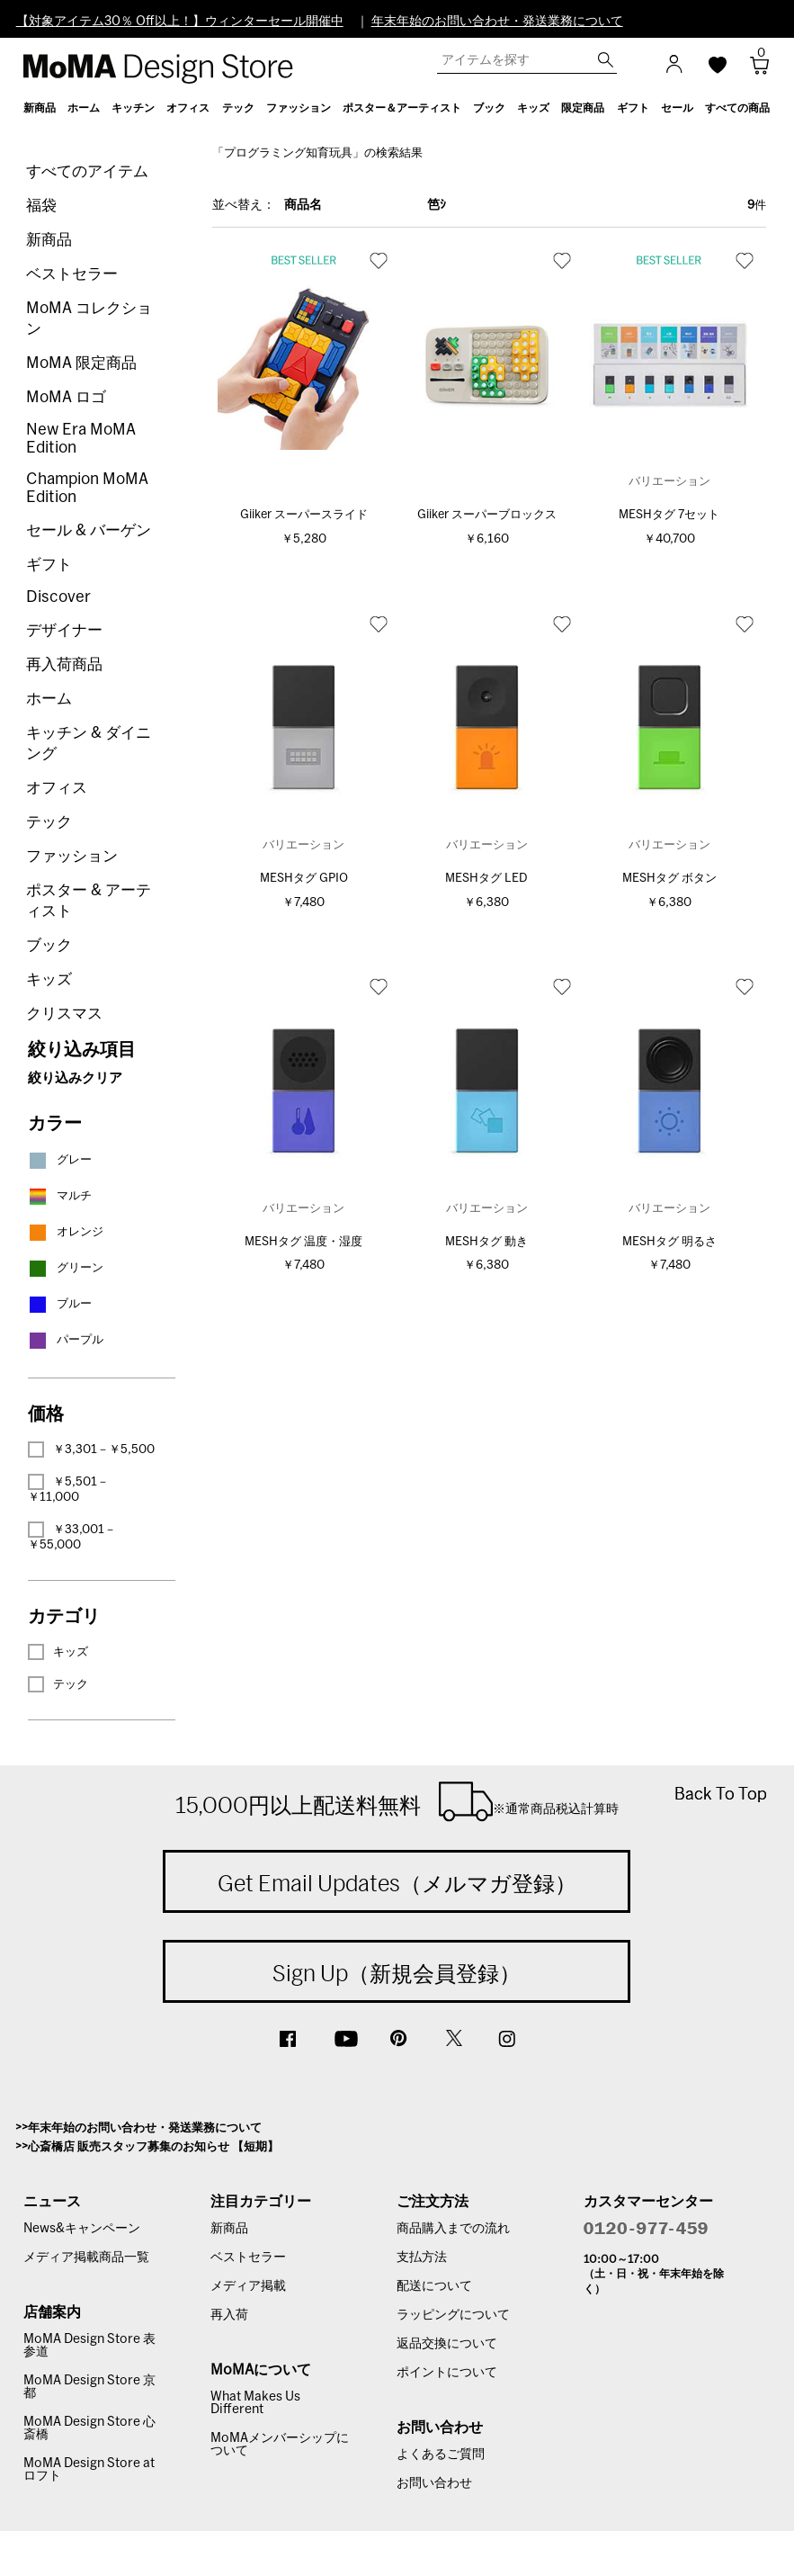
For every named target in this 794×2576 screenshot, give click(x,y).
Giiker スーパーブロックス (487, 515)
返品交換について (447, 2344)
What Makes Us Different (255, 2403)
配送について (434, 2286)
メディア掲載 (248, 2286)
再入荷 (229, 2315)
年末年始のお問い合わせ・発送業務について (497, 21)
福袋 (41, 205)
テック (49, 822)
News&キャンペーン (81, 2228)
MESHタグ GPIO (304, 878)
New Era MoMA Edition (81, 438)
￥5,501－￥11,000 (68, 1488)
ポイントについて (447, 2372)
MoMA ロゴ (66, 397)
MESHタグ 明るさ (669, 1242)
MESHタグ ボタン (669, 878)
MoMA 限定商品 (81, 363)
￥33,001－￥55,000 (72, 1536)
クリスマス (64, 1013)
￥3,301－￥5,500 (91, 1449)
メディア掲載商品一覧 (86, 2257)
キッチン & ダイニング (88, 743)
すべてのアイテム (87, 171)
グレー (60, 1160)
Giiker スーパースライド (304, 515)
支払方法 (422, 2257)
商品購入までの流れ (453, 2228)
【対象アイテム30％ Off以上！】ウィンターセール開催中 (179, 21)
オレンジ (65, 1232)
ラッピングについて (453, 2315)
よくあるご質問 (441, 2454)
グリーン (65, 1268)
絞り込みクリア (75, 1078)
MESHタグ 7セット (669, 515)
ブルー (60, 1304)
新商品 (49, 239)
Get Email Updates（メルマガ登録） (397, 1883)
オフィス (56, 787)
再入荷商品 (64, 664)
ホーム (49, 698)
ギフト (49, 564)
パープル (65, 1340)
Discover (58, 597)
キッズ (49, 979)
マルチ (60, 1196)
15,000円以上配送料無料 (397, 1801)
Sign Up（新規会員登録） (396, 1973)
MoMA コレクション (89, 319)
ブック (49, 945)
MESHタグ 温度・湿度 (303, 1242)
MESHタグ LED (486, 878)
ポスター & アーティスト (88, 901)
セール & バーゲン (88, 530)
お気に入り (378, 260)
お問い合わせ (434, 2483)
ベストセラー (72, 274)
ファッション (72, 856)
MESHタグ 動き (486, 1242)
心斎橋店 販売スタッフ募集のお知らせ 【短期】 (153, 2147)
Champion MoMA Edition (87, 488)
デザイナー (64, 630)
